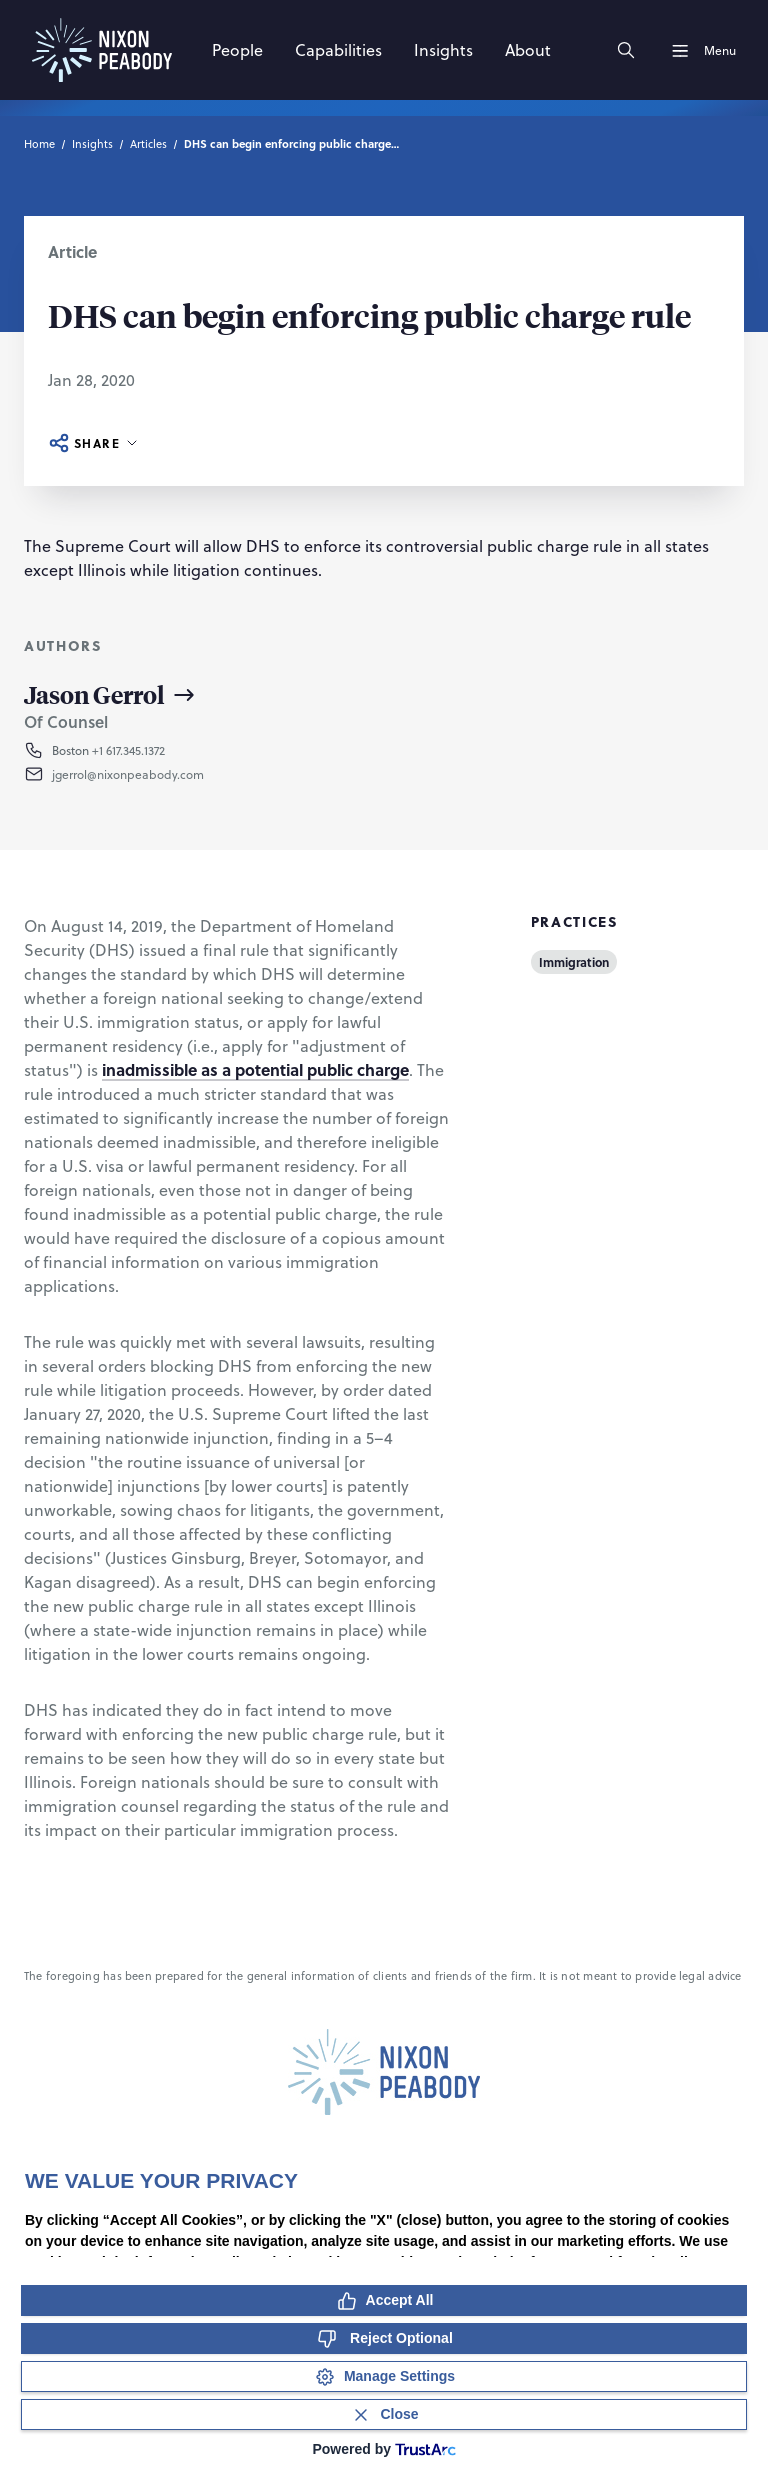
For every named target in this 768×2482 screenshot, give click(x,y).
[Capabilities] (338, 50)
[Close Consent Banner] (384, 2414)
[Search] (626, 50)
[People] (237, 50)
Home (39, 143)
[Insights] (443, 50)
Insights (92, 143)
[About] (528, 50)
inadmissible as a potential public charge (255, 1069)
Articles (148, 143)
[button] (147, 774)
